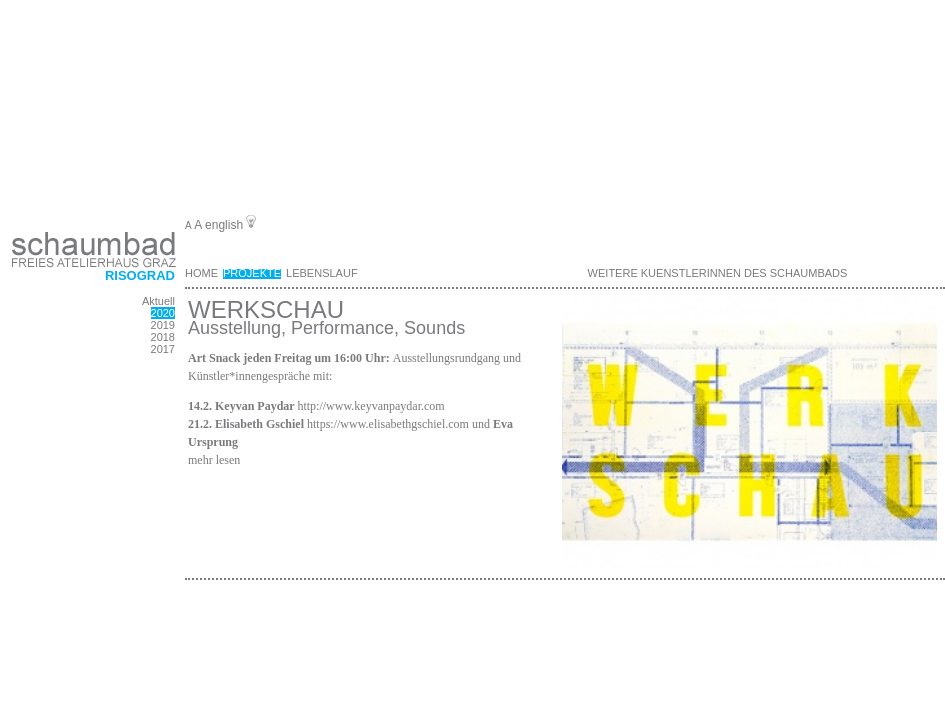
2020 (163, 313)
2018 (163, 337)
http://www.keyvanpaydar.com (370, 406)
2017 (163, 349)
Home (201, 273)
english (224, 225)
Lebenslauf (322, 273)
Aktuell (158, 301)
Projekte (252, 273)
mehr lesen (214, 460)
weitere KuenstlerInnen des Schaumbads (718, 273)
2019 (163, 325)
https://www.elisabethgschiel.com (388, 424)
